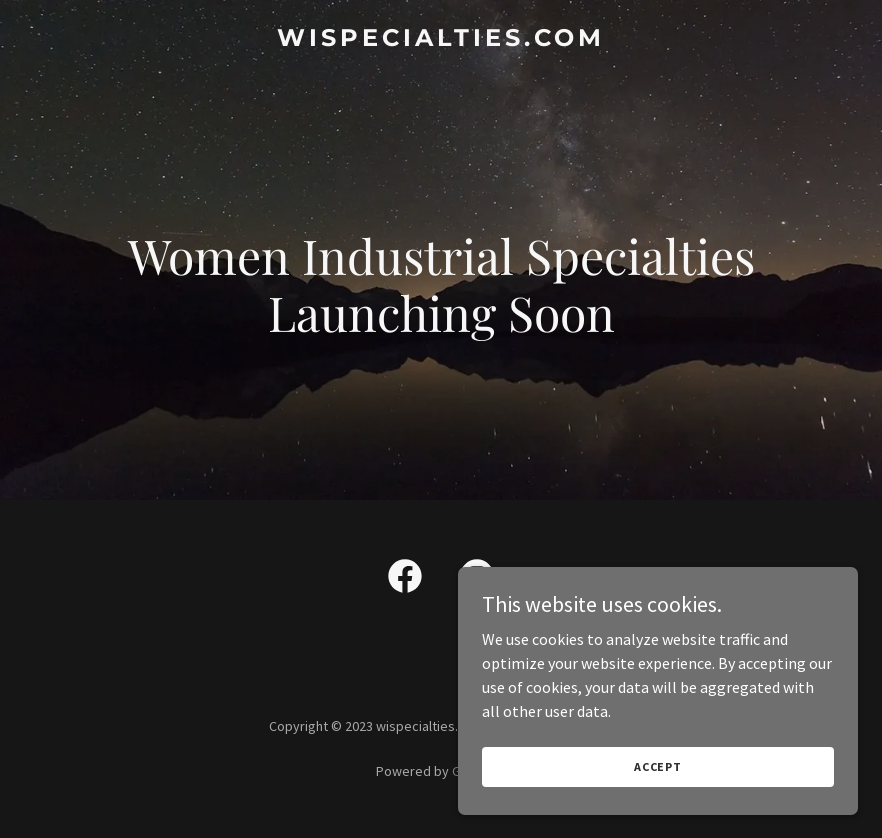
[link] (441, 40)
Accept (658, 766)
